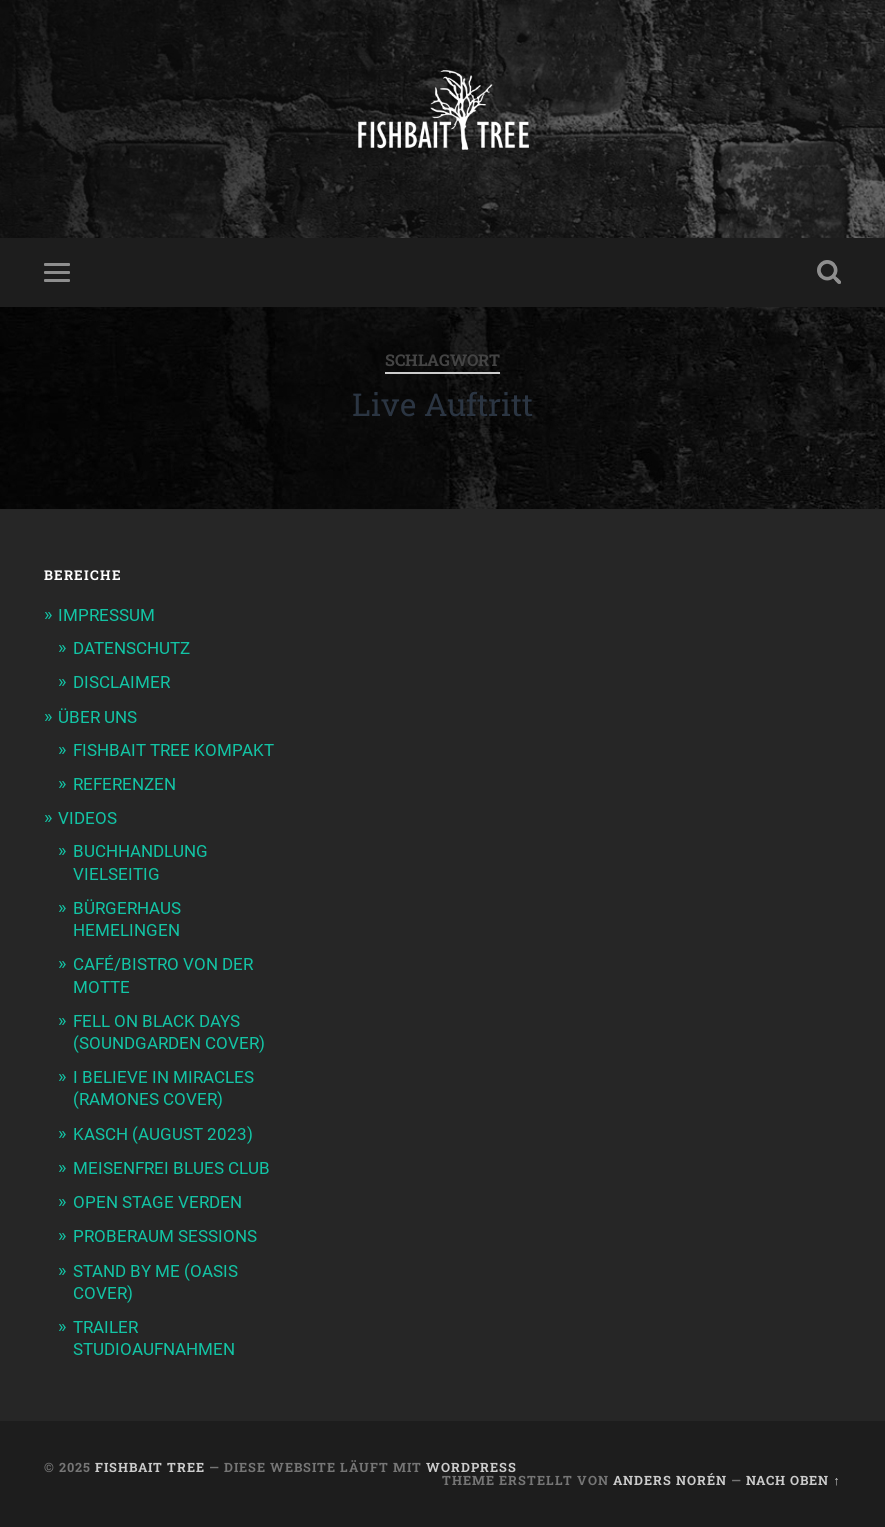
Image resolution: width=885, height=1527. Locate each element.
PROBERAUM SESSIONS (165, 1236)
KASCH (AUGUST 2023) (163, 1134)
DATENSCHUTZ (131, 648)
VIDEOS (87, 818)
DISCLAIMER (121, 682)
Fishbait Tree (150, 1467)
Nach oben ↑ (793, 1480)
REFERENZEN (124, 784)
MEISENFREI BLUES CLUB (171, 1168)
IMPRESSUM (106, 615)
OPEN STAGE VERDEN (157, 1202)
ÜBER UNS (97, 717)
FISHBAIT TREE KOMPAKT (173, 750)
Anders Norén (670, 1480)
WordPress (471, 1467)
